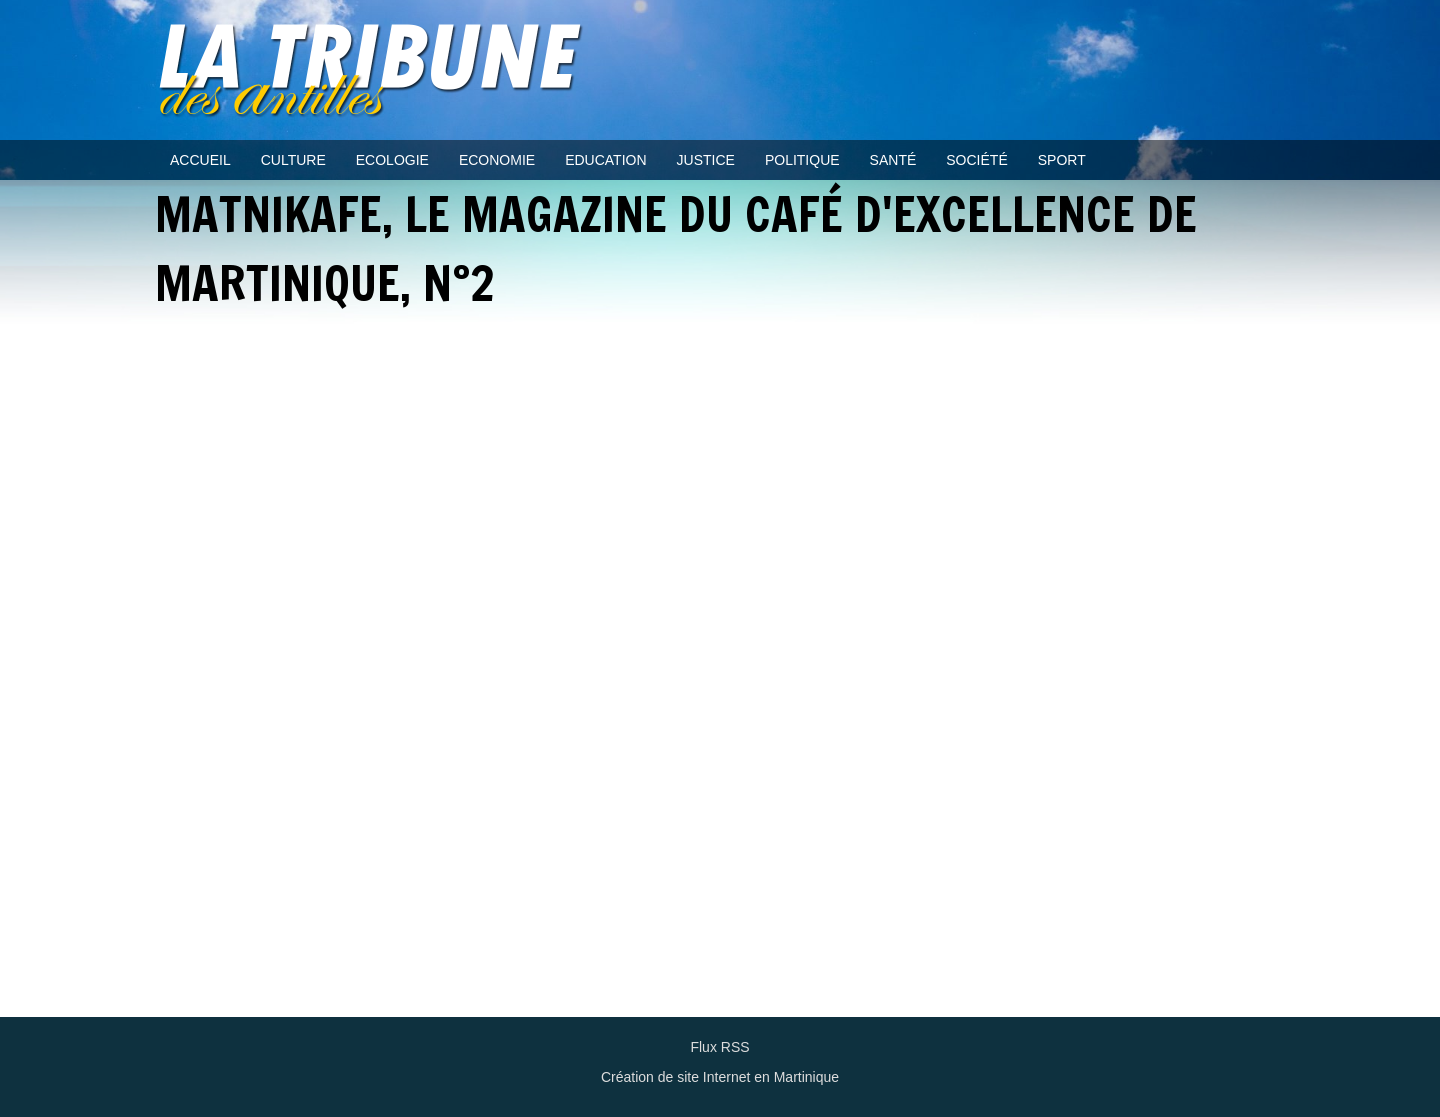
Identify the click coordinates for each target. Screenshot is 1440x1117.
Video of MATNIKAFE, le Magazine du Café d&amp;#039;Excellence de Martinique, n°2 (720, 671)
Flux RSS (719, 1047)
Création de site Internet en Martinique (720, 1077)
